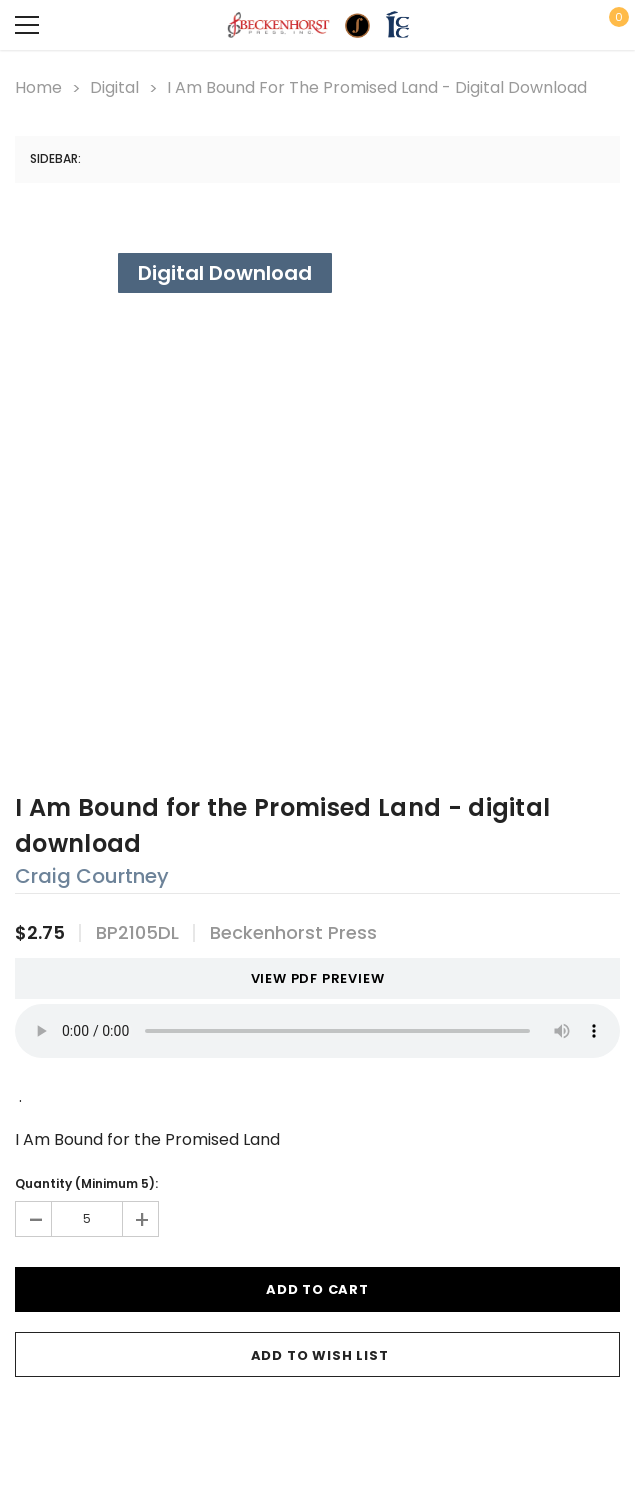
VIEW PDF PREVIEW (310, 978)
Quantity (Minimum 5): (86, 1183)
